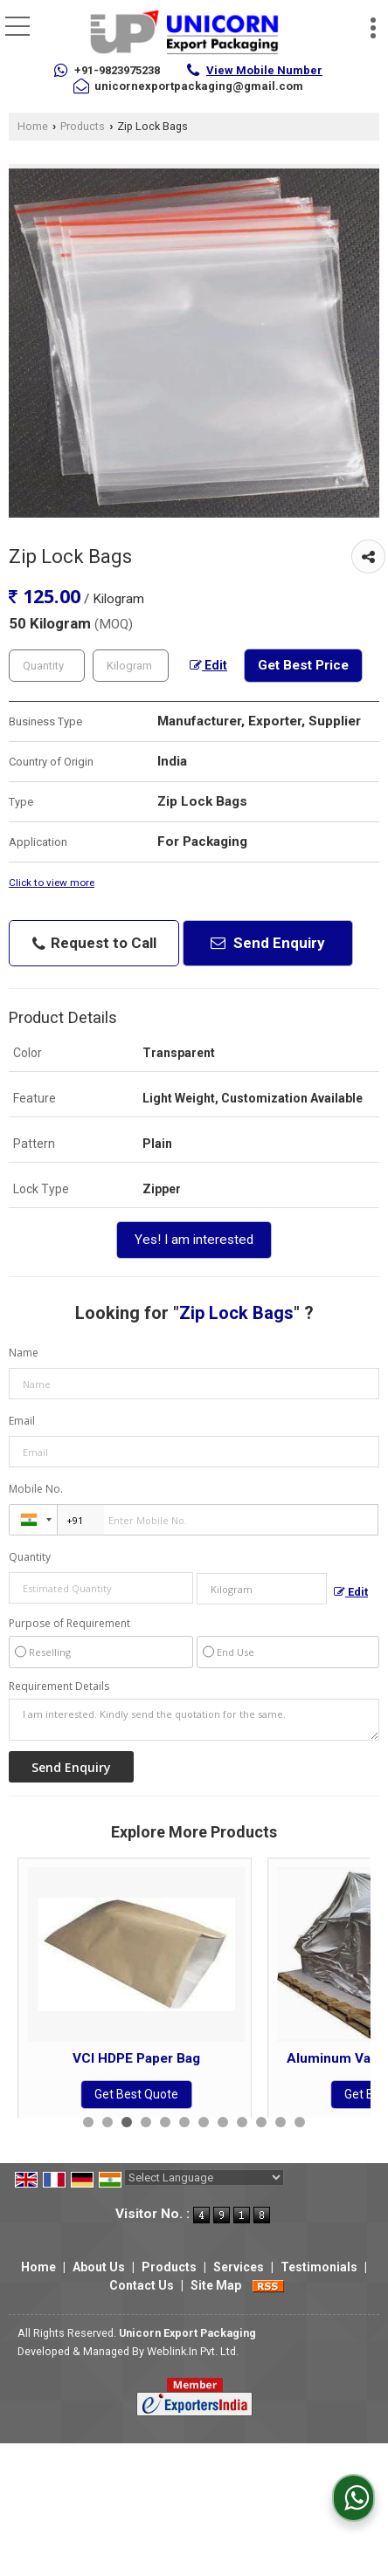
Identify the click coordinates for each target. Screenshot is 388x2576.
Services (238, 2267)
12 (299, 2122)
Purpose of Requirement (69, 1624)
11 (280, 2122)
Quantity (30, 1556)
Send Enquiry (268, 942)
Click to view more (51, 882)
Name (23, 1352)
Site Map (216, 2285)
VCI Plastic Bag (136, 2058)
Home (32, 126)
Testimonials (319, 2267)
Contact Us (141, 2285)
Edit (208, 665)
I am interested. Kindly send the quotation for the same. (194, 1720)
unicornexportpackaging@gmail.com (198, 86)
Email (22, 1420)
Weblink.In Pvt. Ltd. (193, 2351)
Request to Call (94, 943)
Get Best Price (303, 665)
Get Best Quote (136, 2094)
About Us (99, 2267)
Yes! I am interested (194, 1239)
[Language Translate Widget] (204, 2177)
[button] (264, 70)
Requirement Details (59, 1686)
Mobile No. (36, 1488)
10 (261, 2122)
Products (82, 126)
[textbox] (131, 665)
